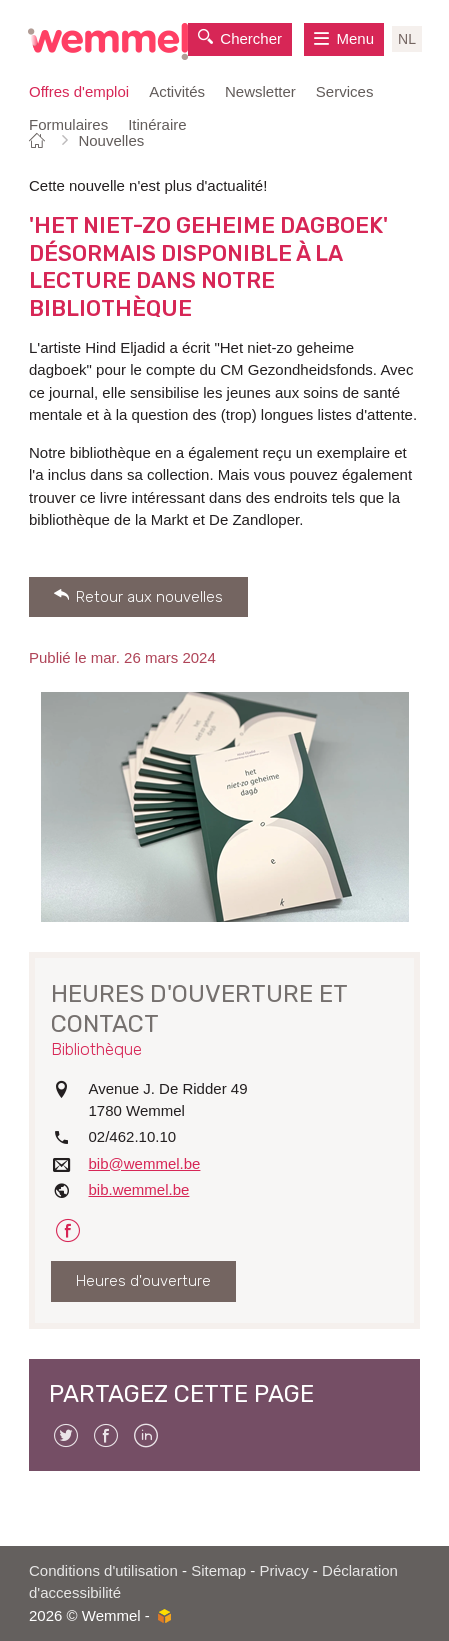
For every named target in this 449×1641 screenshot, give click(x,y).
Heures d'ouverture (143, 1281)
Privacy (284, 1570)
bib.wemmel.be (139, 1189)
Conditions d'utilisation (103, 1570)
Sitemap (218, 1570)
